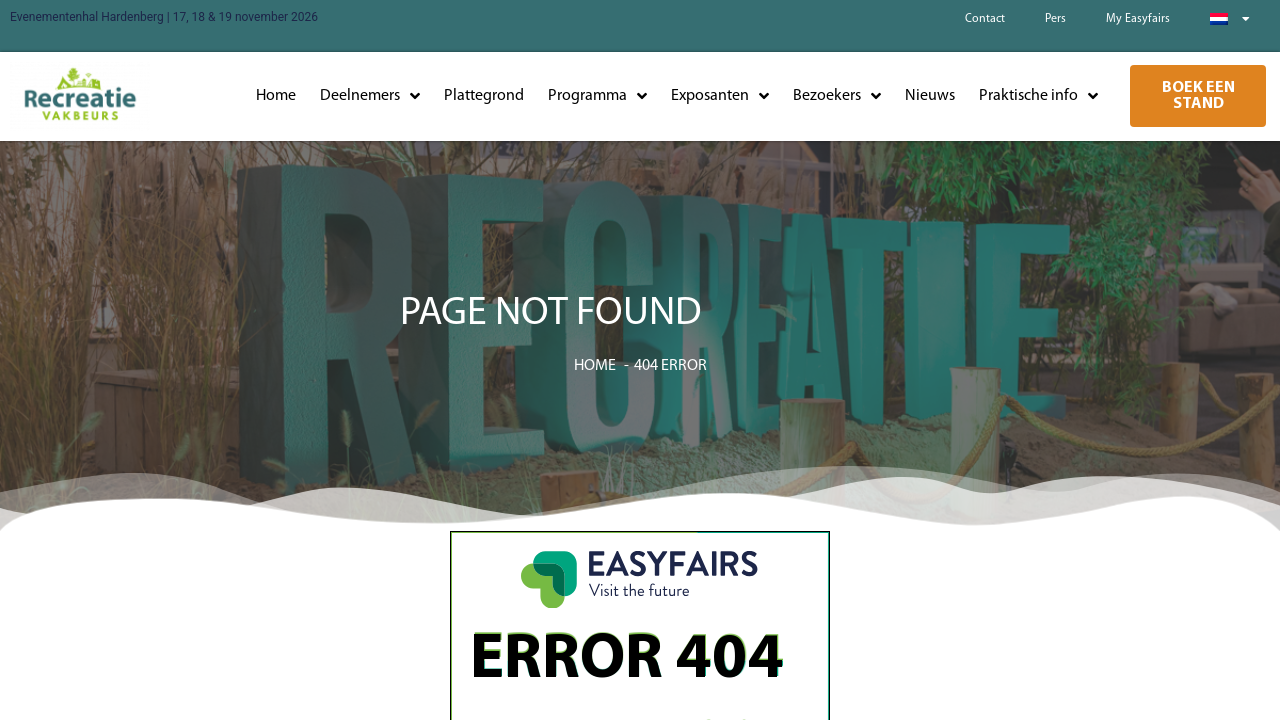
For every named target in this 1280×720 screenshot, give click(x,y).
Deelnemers (370, 96)
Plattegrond (484, 96)
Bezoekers (837, 96)
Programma (597, 96)
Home (276, 96)
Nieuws (930, 96)
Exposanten (720, 96)
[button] (1197, 96)
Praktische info (1038, 96)
